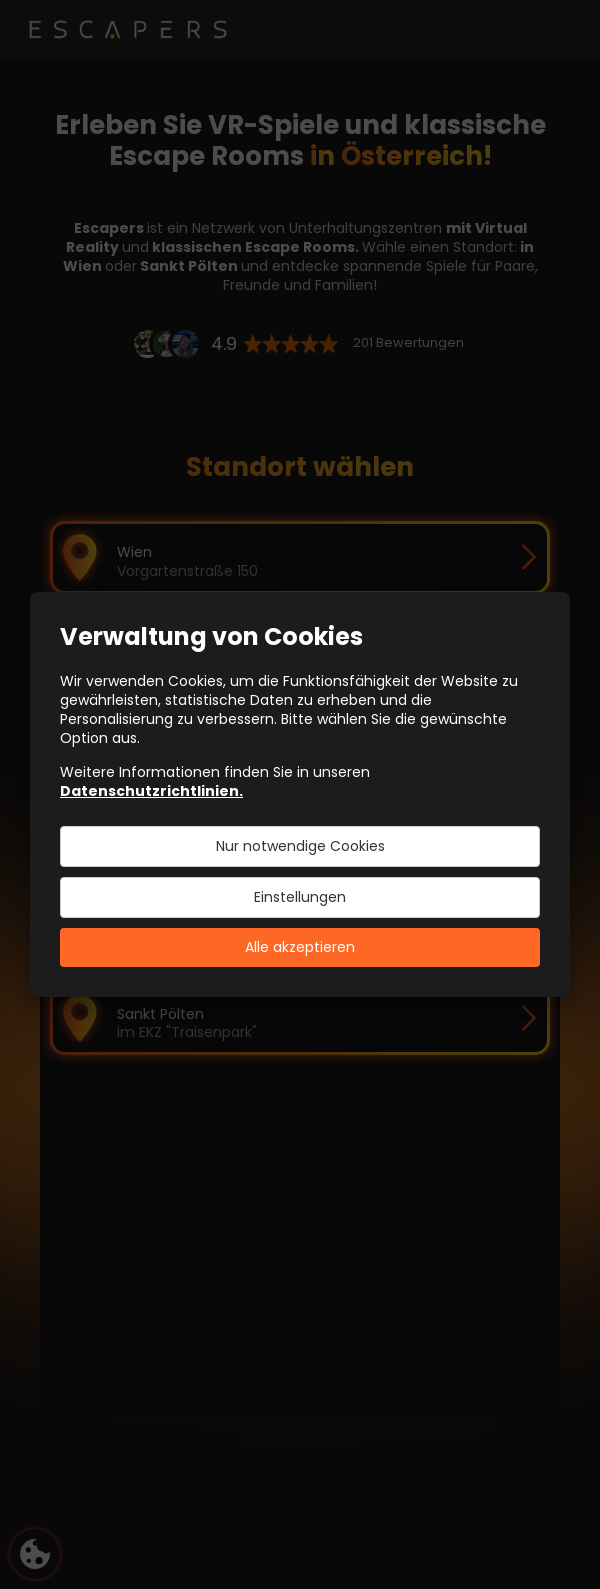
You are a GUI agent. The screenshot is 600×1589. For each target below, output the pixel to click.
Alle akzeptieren (300, 947)
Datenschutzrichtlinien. (151, 791)
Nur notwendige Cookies (300, 846)
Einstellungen (300, 897)
